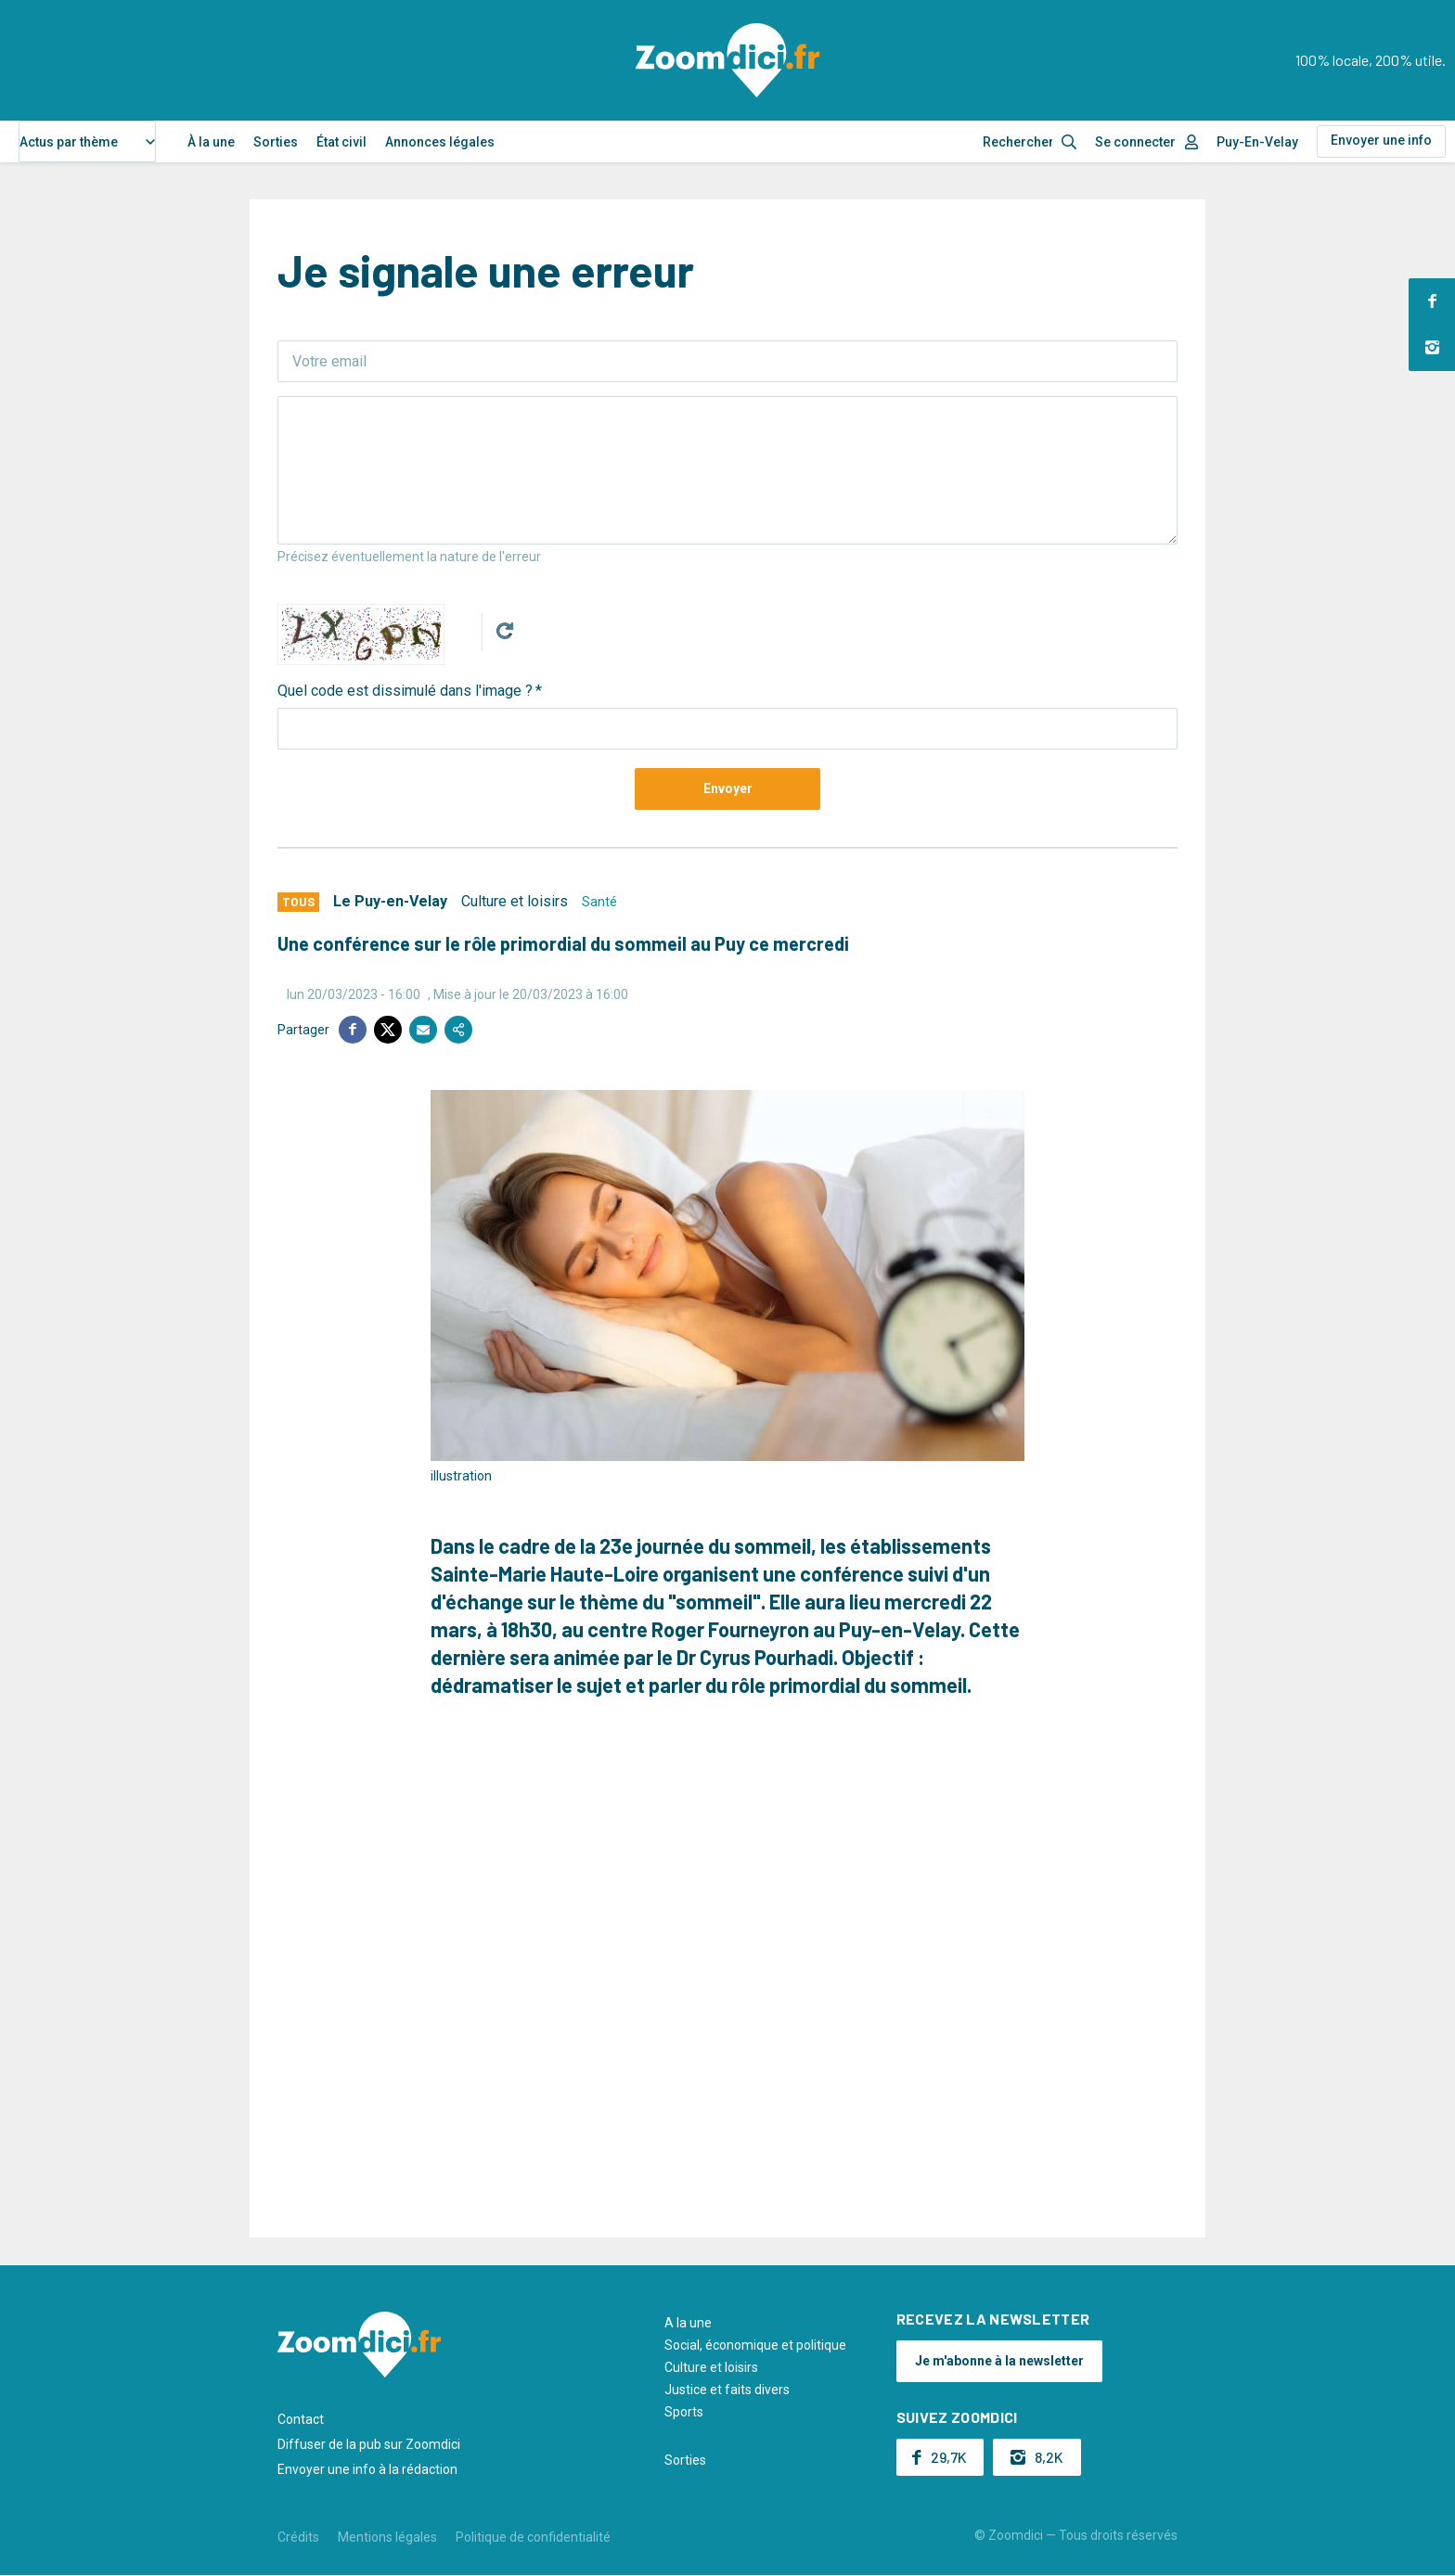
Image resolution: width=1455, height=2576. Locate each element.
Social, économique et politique (755, 2345)
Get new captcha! (504, 630)
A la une (688, 2322)
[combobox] (87, 141)
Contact (300, 2419)
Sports (683, 2411)
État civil (341, 142)
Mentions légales (387, 2537)
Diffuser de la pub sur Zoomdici (368, 2444)
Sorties (275, 142)
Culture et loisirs (514, 901)
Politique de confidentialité (533, 2537)
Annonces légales (440, 142)
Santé (599, 901)
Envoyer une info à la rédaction (367, 2469)
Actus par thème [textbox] (68, 142)
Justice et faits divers (727, 2389)
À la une (211, 142)
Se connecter (1135, 142)
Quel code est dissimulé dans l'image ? (405, 690)
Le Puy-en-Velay (390, 901)
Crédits (298, 2537)
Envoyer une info (1381, 140)
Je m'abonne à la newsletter (999, 2360)
